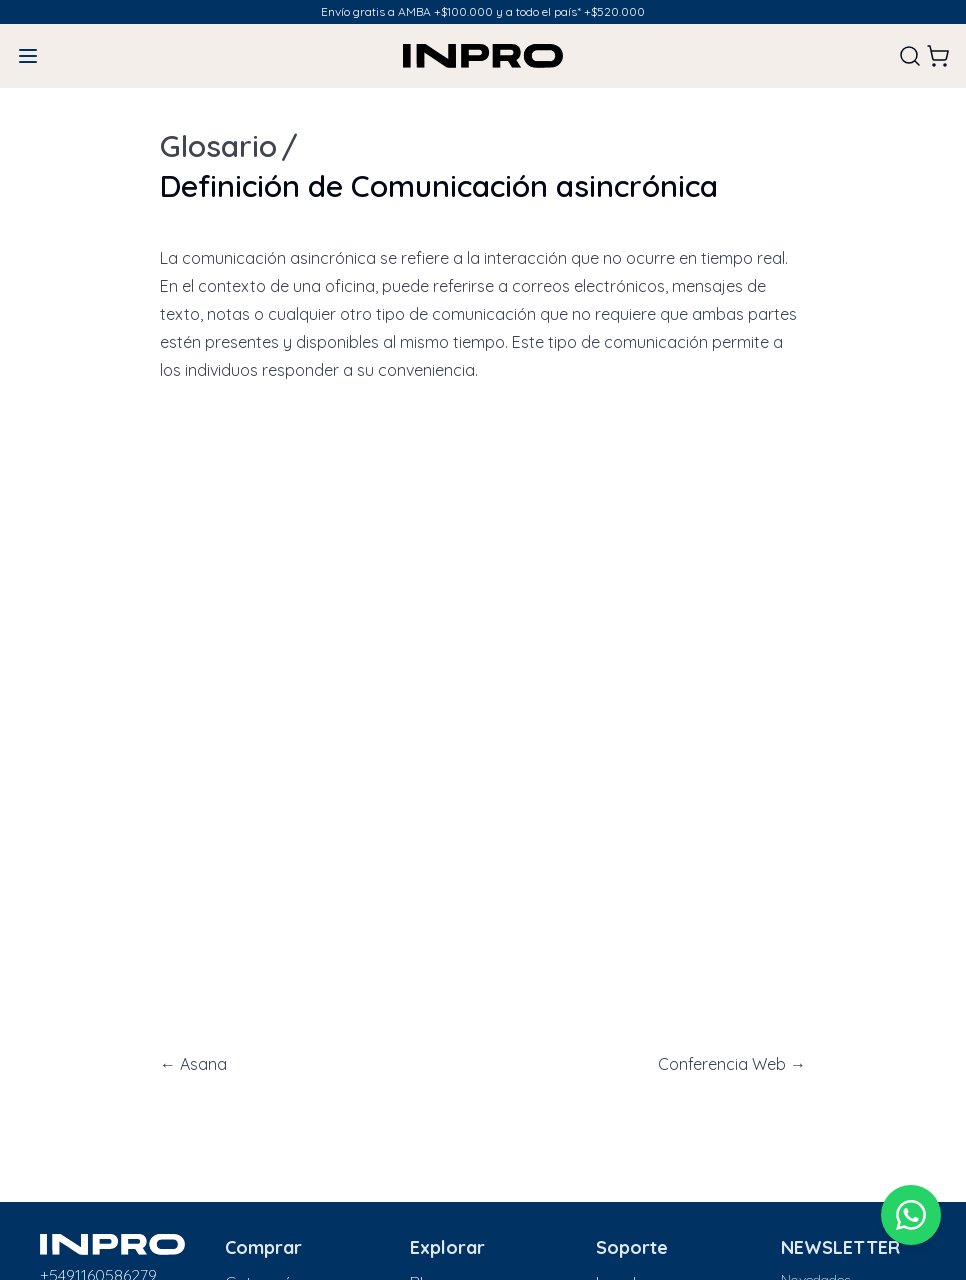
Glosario (218, 146)
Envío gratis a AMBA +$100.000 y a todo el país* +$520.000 (483, 11)
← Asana (193, 1064)
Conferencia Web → (732, 1064)
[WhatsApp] (911, 1215)
